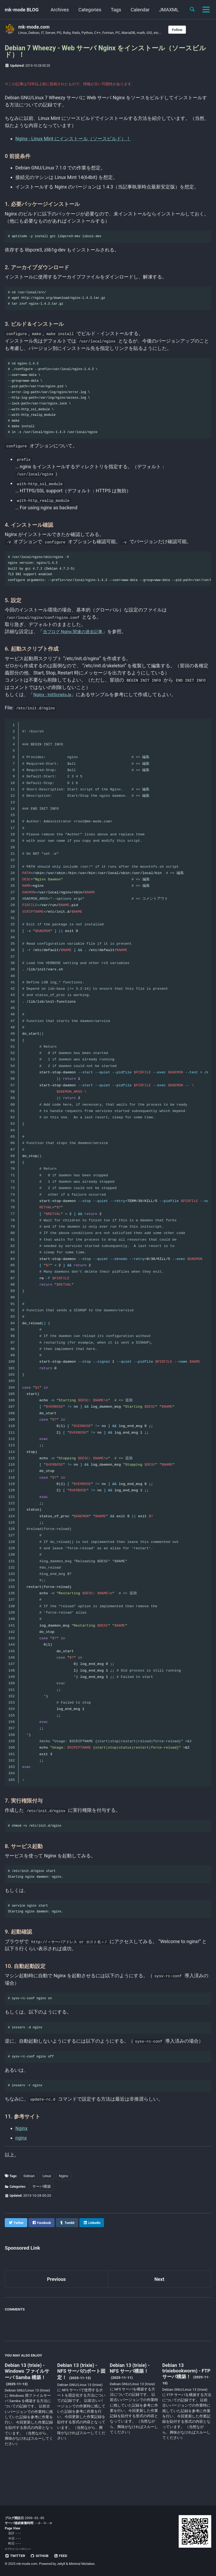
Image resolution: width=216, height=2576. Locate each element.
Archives (60, 9)
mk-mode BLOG (22, 9)
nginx (21, 2169)
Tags (116, 9)
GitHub (39, 2556)
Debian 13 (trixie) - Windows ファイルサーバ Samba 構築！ (27, 2403)
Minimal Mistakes (81, 2564)
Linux (48, 2208)
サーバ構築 (44, 2218)
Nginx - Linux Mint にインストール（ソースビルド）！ (73, 142)
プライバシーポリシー (19, 2548)
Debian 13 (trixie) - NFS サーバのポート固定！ (81, 2403)
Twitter (15, 2556)
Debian (30, 2208)
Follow (177, 30)
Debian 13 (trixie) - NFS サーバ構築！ (130, 2400)
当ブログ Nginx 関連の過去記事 (76, 652)
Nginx (21, 2160)
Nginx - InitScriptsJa (54, 715)
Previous (56, 2311)
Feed (61, 2556)
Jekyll (61, 2564)
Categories (89, 9)
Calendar (139, 9)
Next (159, 2311)
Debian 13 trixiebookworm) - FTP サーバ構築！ (186, 2402)
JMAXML (169, 9)
